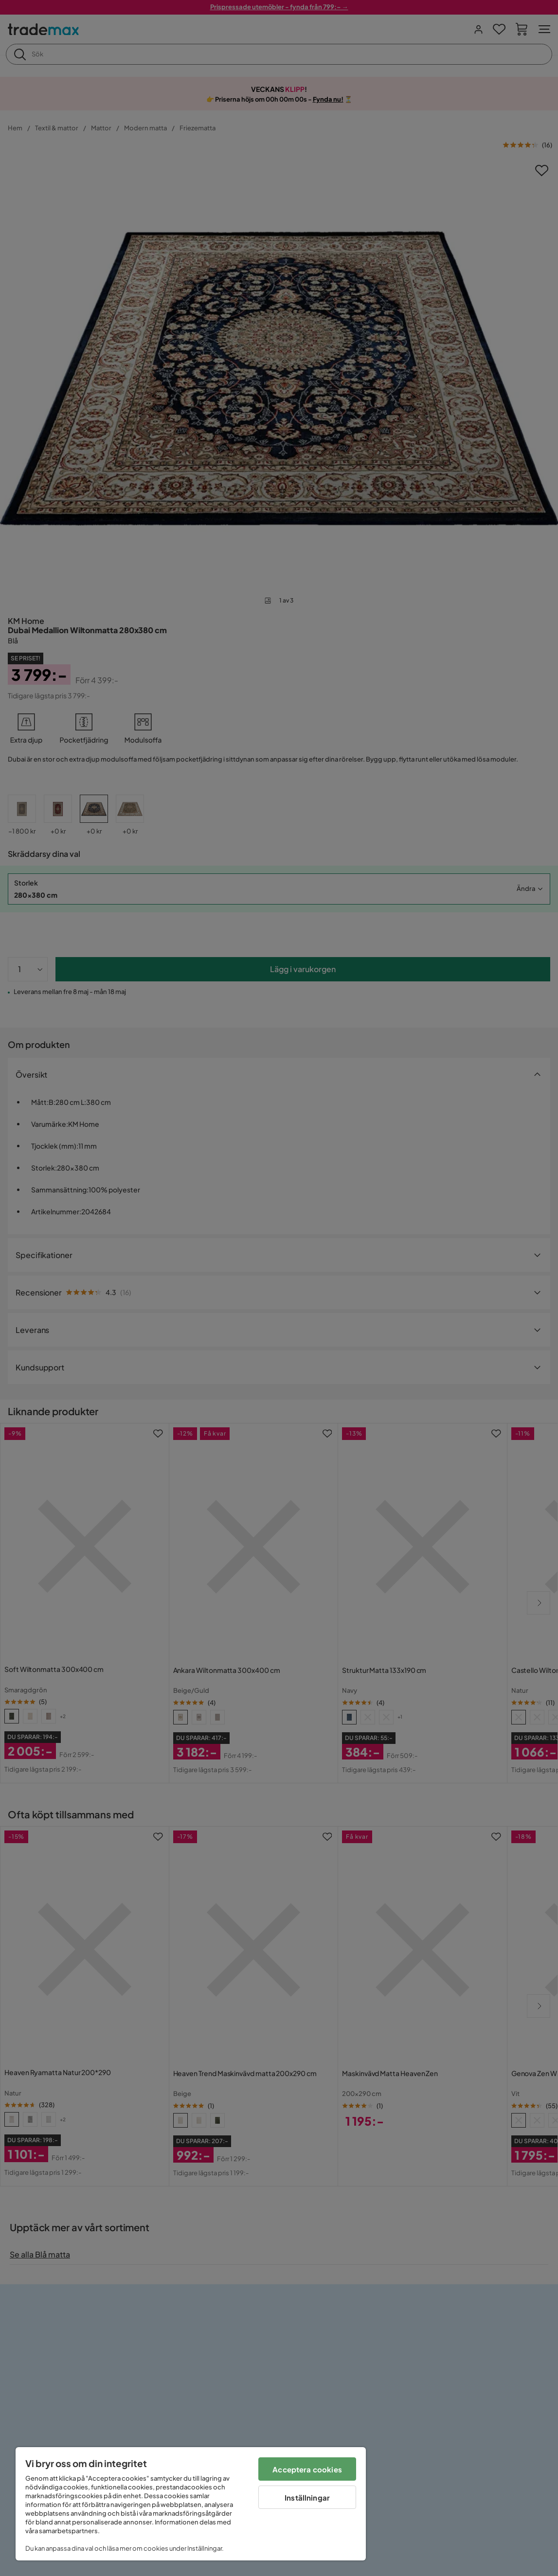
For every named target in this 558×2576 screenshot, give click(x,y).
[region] (191, 2503)
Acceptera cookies (307, 2469)
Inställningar (307, 2497)
